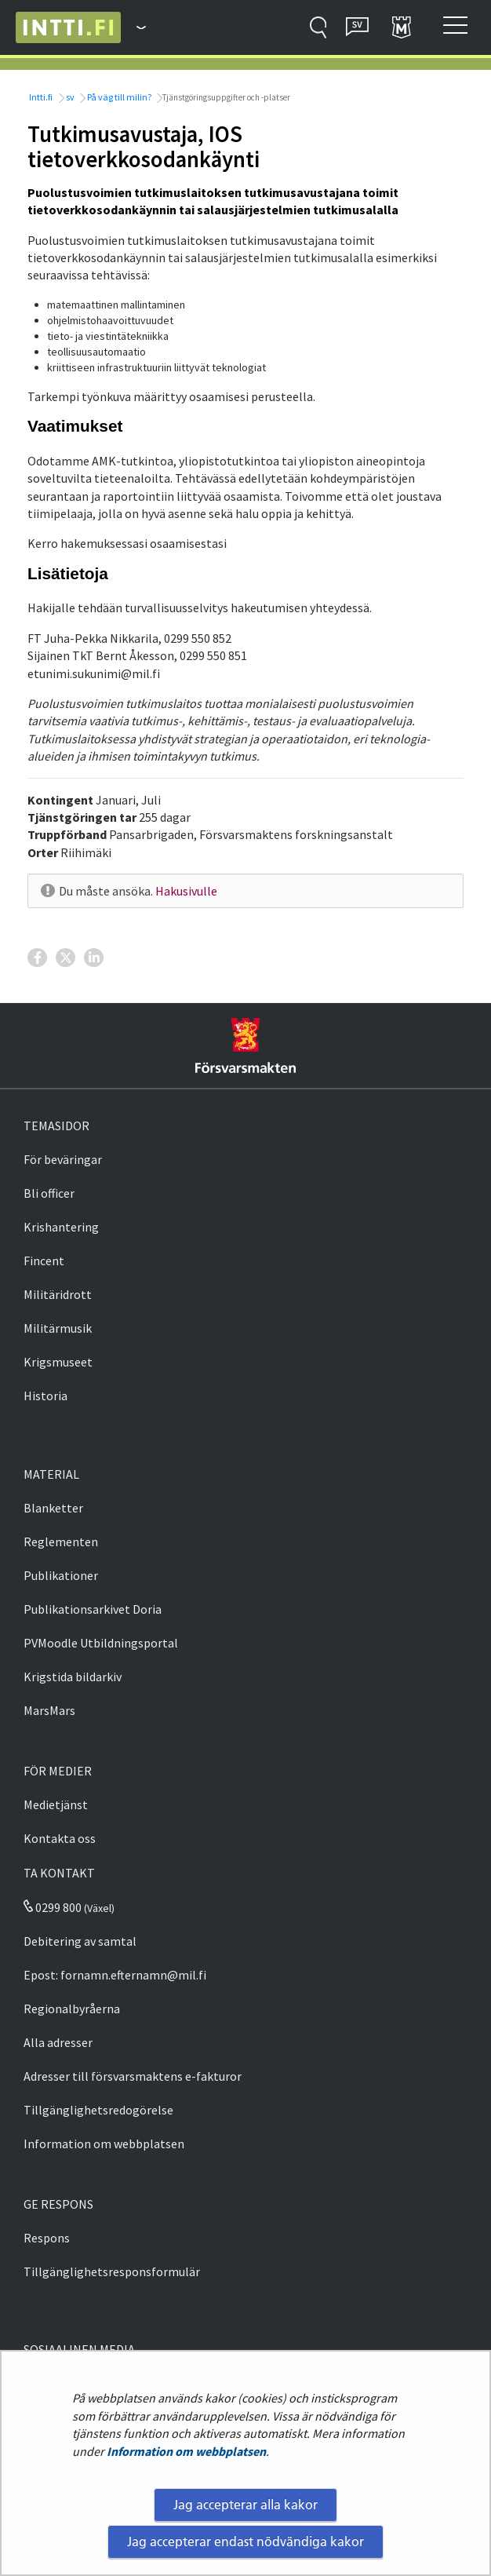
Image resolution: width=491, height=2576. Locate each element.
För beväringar (63, 1159)
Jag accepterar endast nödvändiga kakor (245, 2541)
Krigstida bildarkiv (73, 1676)
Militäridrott (58, 1294)
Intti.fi (40, 97)
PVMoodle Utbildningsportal (101, 1643)
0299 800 (53, 1907)
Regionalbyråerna (72, 2008)
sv (69, 97)
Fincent (44, 1260)
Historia (45, 1395)
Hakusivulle (186, 891)
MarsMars (49, 1710)
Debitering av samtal (80, 1941)
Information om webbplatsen (186, 2451)
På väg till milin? (118, 97)
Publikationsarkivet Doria (93, 1609)
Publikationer (61, 1575)
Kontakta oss (60, 1838)
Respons (47, 2238)
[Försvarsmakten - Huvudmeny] (133, 27)
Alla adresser (58, 2042)
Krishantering (61, 1227)
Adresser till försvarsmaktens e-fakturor (133, 2076)
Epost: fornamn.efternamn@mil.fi (115, 1975)
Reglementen (61, 1541)
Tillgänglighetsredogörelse (98, 2110)
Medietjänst (56, 1804)
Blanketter (53, 1508)
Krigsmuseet (58, 1362)
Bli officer (49, 1193)
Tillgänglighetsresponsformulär (112, 2271)
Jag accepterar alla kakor (245, 2504)
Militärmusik (58, 1328)
